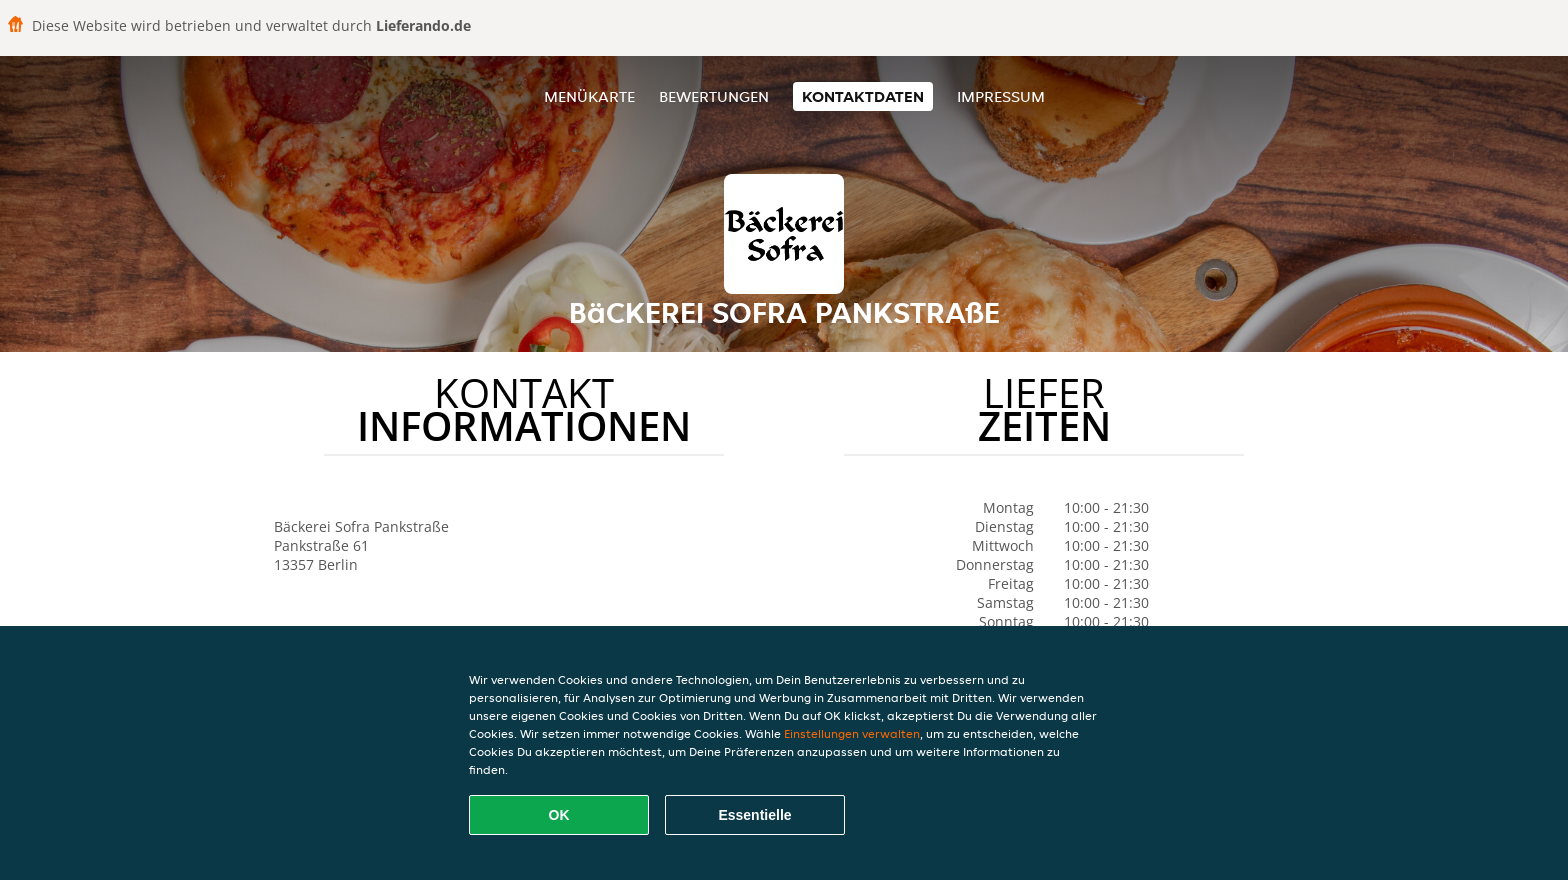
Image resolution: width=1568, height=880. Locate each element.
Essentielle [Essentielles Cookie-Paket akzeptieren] (754, 815)
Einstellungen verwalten (852, 733)
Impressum (1001, 96)
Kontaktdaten (863, 96)
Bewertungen (714, 96)
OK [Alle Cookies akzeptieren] (559, 815)
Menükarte (589, 96)
